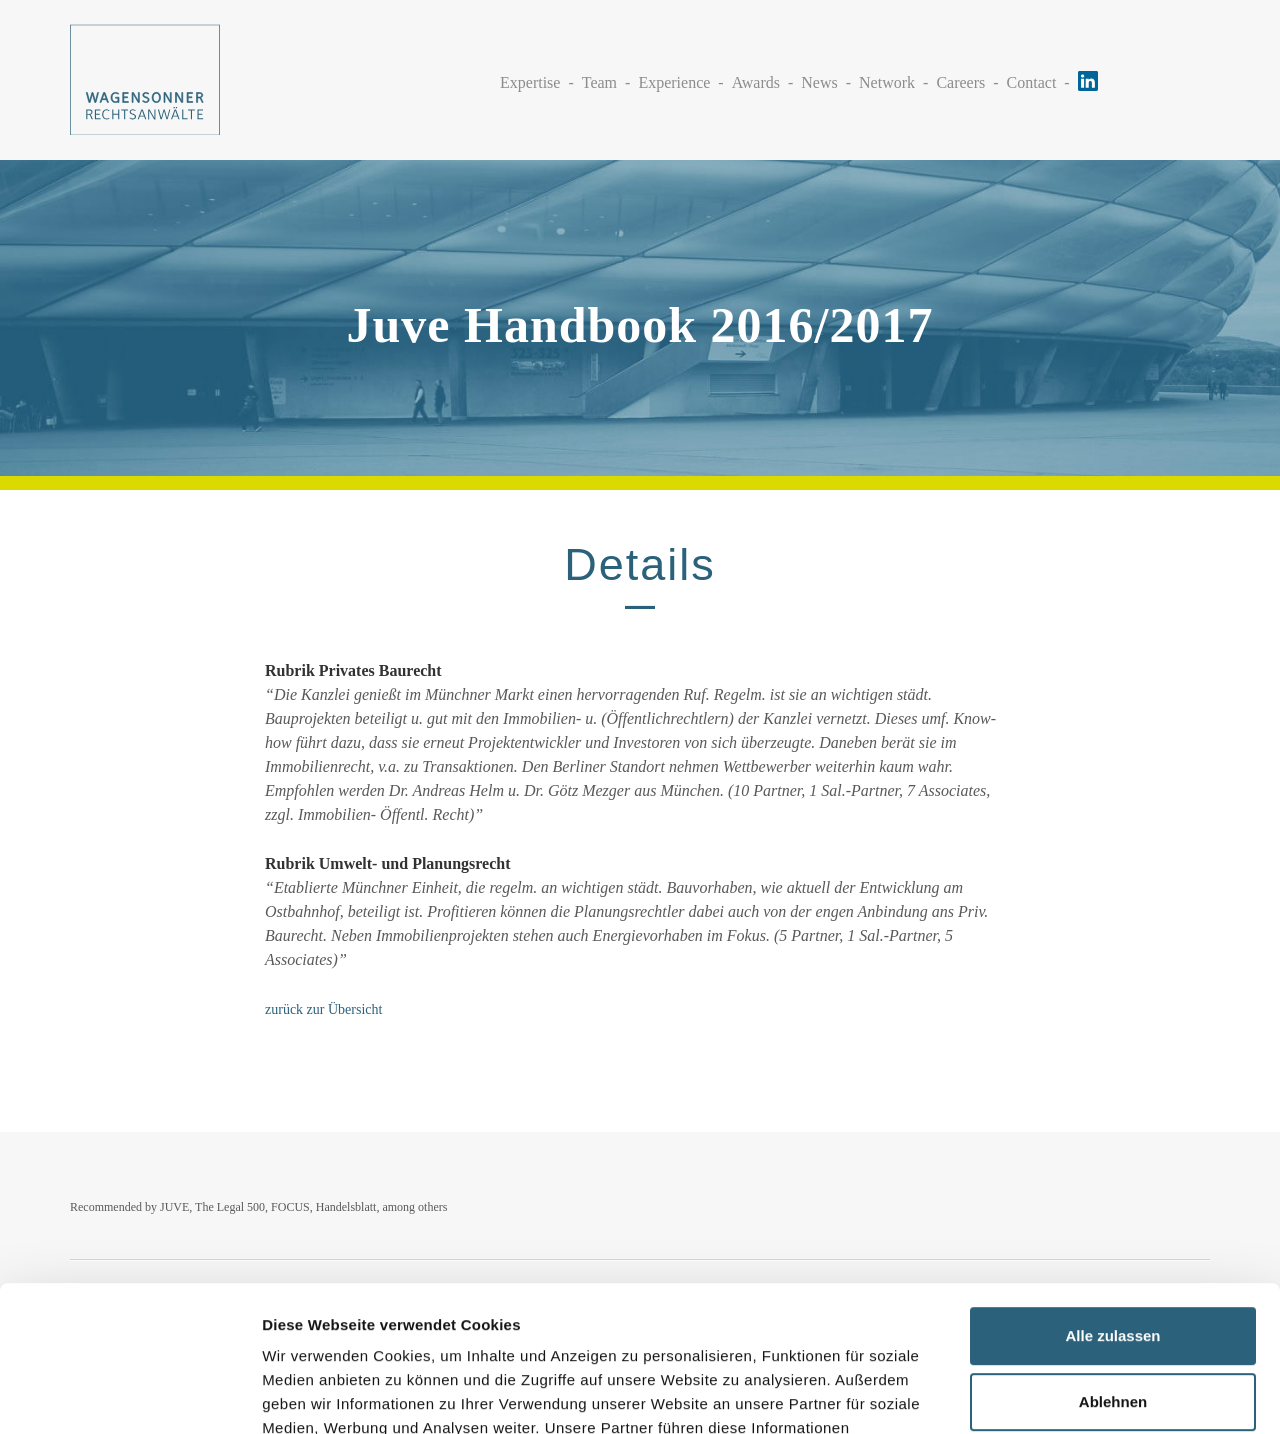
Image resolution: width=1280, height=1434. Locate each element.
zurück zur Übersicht (323, 1009)
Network (887, 82)
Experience (674, 82)
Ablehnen (1113, 1264)
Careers (960, 82)
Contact (1032, 82)
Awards (756, 82)
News (819, 82)
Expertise (530, 82)
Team (599, 82)
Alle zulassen (1112, 1199)
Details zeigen (312, 1394)
